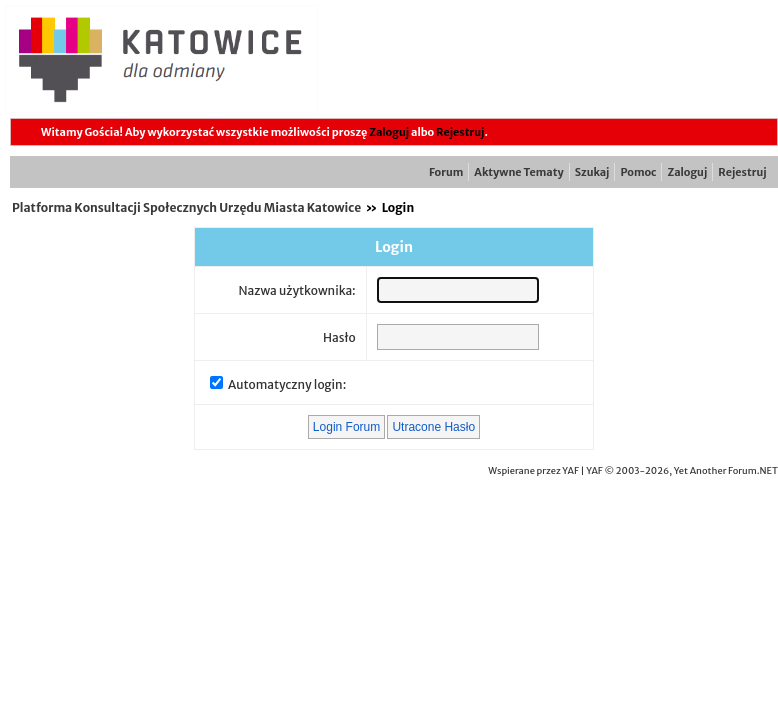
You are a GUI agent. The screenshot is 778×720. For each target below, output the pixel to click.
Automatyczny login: (287, 384)
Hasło (339, 337)
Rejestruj (460, 132)
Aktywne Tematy (518, 172)
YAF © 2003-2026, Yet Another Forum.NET (682, 471)
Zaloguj (389, 132)
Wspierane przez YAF (533, 471)
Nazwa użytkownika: (296, 290)
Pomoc (638, 172)
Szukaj (592, 172)
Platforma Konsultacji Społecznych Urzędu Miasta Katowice (186, 207)
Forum (446, 172)
